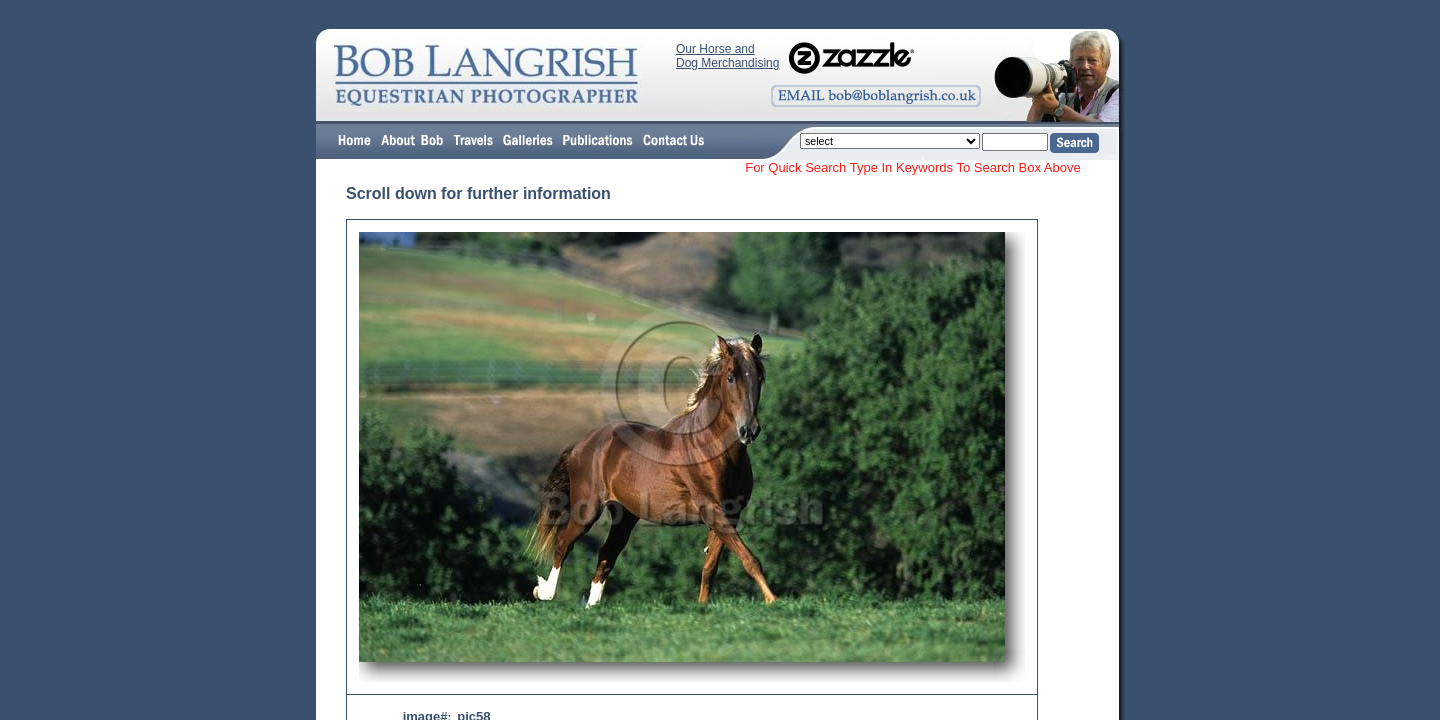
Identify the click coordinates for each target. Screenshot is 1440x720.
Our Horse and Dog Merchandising (727, 56)
